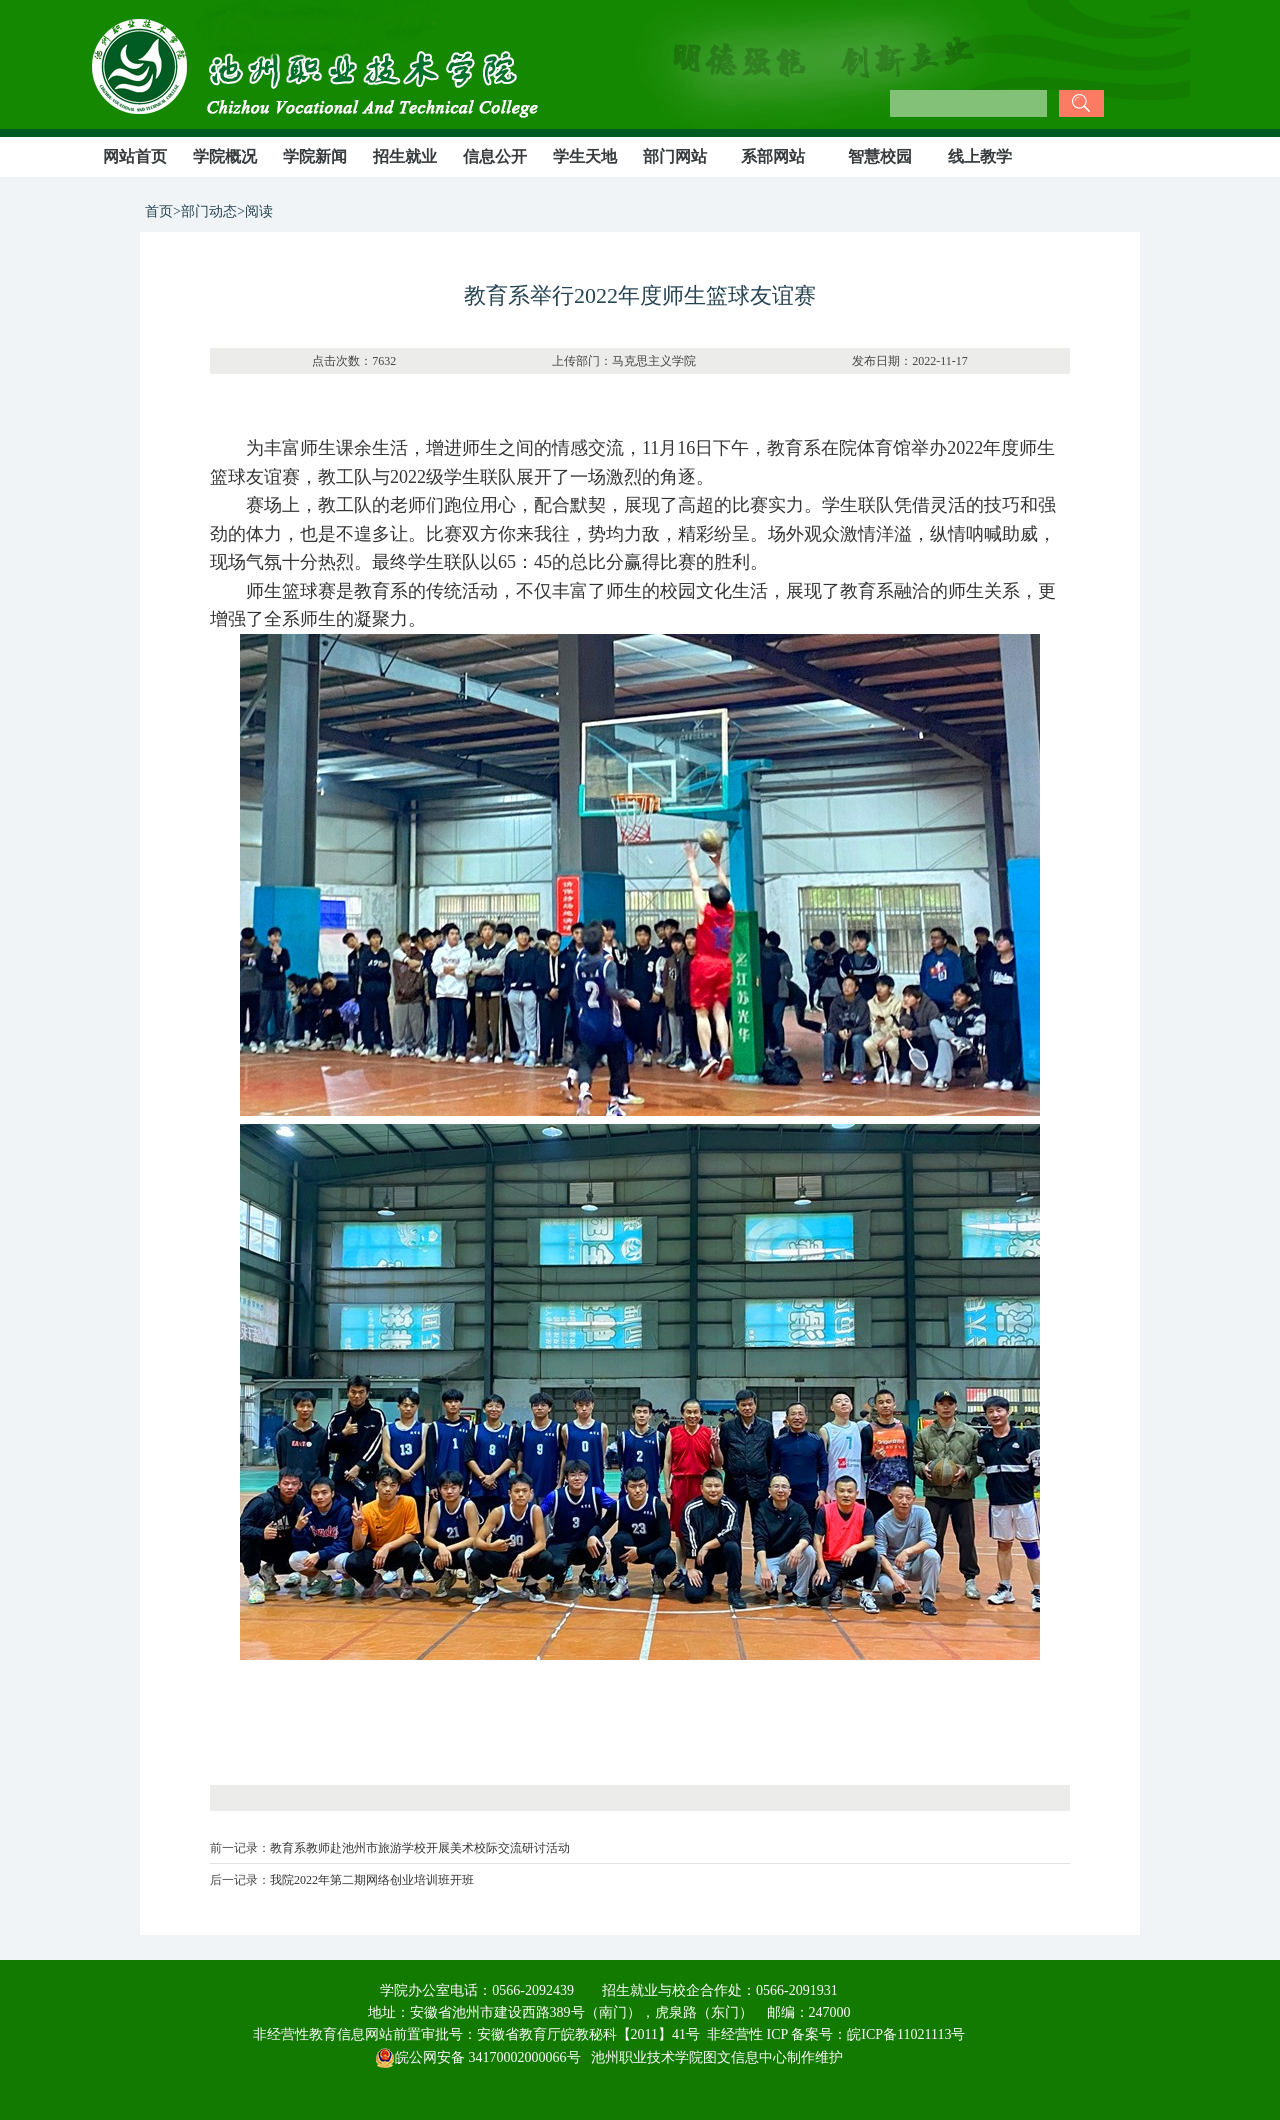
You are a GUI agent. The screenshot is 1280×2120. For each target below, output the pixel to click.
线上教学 (980, 156)
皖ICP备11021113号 (906, 2034)
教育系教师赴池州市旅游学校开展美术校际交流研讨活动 (420, 1848)
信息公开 (495, 156)
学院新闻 (315, 156)
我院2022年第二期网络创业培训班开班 (372, 1880)
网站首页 (135, 156)
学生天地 (585, 156)
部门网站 (675, 156)
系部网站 (773, 156)
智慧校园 (880, 156)
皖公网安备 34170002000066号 (478, 2057)
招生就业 (405, 156)
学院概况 (225, 156)
